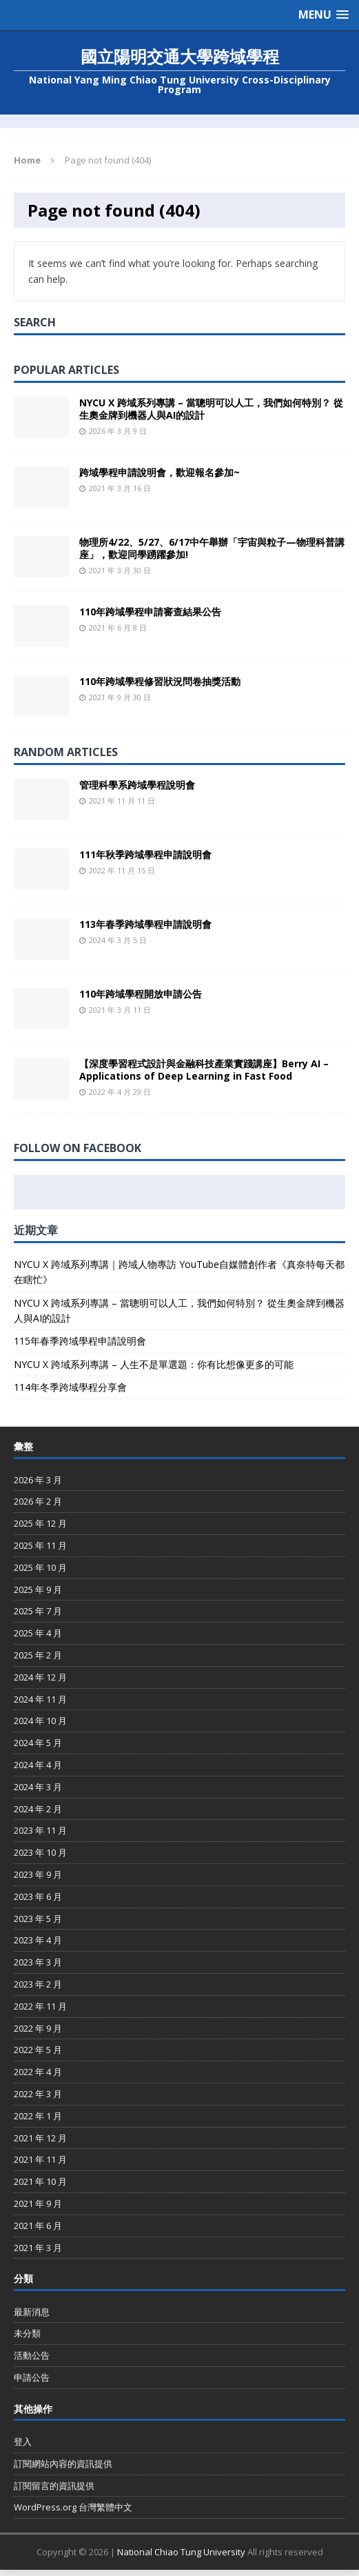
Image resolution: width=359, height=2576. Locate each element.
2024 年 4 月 (38, 1764)
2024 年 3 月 (38, 1787)
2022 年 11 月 (40, 2006)
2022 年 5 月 (38, 2049)
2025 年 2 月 (38, 1655)
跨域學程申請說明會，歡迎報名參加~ (159, 472)
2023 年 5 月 (38, 1918)
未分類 (27, 2333)
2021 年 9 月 (38, 2203)
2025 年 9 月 (38, 1589)
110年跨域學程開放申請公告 (140, 993)
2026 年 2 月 (38, 1501)
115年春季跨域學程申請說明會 (80, 1340)
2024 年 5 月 (38, 1742)
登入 (23, 2441)
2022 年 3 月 (38, 2094)
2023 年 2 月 (38, 1984)
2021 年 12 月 (40, 2138)
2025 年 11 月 (40, 1545)
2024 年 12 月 (40, 1677)
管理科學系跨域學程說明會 (137, 784)
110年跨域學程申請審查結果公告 (150, 611)
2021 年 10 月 (40, 2181)
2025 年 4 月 (38, 1633)
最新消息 (32, 2312)
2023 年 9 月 (38, 1874)
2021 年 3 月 (38, 2247)
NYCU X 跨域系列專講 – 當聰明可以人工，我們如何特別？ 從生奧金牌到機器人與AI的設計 (211, 409)
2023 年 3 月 (38, 1962)
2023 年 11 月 (40, 1830)
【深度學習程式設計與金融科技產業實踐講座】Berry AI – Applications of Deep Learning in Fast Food (204, 1069)
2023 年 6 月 (38, 1896)
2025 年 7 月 (38, 1611)
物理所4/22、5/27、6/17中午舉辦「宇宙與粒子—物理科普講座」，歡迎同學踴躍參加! (212, 548)
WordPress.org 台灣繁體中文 (73, 2507)
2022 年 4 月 (38, 2071)
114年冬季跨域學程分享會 (70, 1387)
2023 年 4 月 (38, 1940)
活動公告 (32, 2355)
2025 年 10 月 (40, 1567)
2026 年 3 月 (38, 1480)
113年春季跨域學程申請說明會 (145, 924)
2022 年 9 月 (38, 2028)
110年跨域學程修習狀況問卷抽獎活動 (159, 681)
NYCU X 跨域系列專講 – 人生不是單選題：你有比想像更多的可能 (154, 1364)
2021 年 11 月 (40, 2159)
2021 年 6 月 (38, 2225)
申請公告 (32, 2377)
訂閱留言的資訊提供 (54, 2485)
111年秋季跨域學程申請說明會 (145, 854)
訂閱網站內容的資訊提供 (63, 2463)
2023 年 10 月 (40, 1852)
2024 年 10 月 (40, 1720)
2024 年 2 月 (38, 1809)
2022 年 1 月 (38, 2116)
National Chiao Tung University (181, 2552)
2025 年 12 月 (40, 1523)
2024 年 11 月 (40, 1699)
